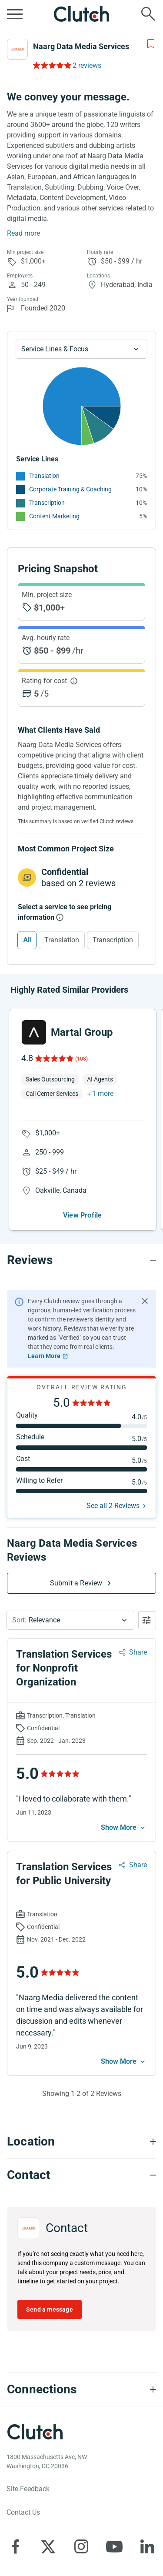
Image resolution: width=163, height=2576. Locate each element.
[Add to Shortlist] (151, 44)
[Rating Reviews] (51, 65)
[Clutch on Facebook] (15, 2546)
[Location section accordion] (81, 2141)
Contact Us (23, 2512)
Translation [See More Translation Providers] (44, 475)
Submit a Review (76, 1583)
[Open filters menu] (147, 1620)
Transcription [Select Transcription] (113, 940)
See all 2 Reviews (113, 1505)
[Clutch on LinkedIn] (147, 2546)
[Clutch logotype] (35, 2431)
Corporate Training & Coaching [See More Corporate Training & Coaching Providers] (70, 489)
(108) (81, 1059)
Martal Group (82, 1032)
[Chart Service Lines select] (81, 349)
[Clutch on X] (48, 2546)
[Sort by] (70, 1620)
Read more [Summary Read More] (23, 233)
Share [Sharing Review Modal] (138, 1652)
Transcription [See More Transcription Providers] (47, 502)
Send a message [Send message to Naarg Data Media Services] (49, 2309)
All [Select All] (27, 940)
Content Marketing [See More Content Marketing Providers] (54, 516)
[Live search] (148, 13)
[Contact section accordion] (81, 2175)
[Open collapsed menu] (14, 13)
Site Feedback (28, 2489)
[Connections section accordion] (81, 2389)
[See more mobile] (124, 1827)
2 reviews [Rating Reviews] (87, 65)
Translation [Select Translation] (61, 940)
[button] (70, 1620)
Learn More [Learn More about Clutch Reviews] (44, 1355)
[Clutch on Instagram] (81, 2546)
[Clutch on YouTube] (114, 2546)
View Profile (82, 1215)
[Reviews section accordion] (81, 1260)
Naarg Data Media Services (81, 46)
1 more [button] (102, 1093)
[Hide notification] (144, 1301)
